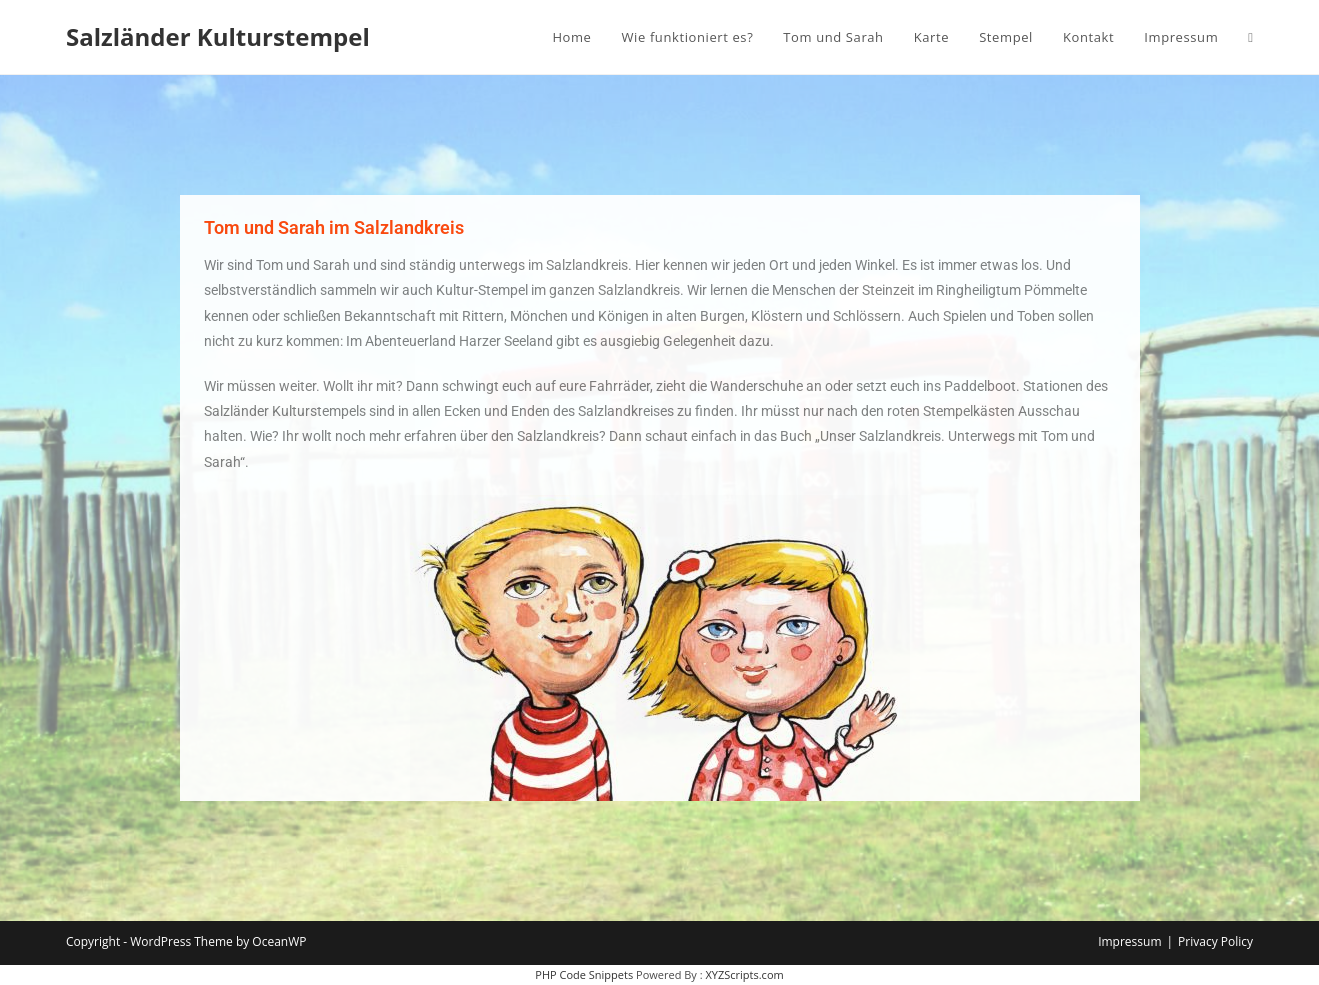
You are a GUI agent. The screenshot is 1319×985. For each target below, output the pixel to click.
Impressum (1129, 941)
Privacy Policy (1215, 941)
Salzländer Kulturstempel (218, 36)
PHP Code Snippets (584, 974)
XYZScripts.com (744, 974)
